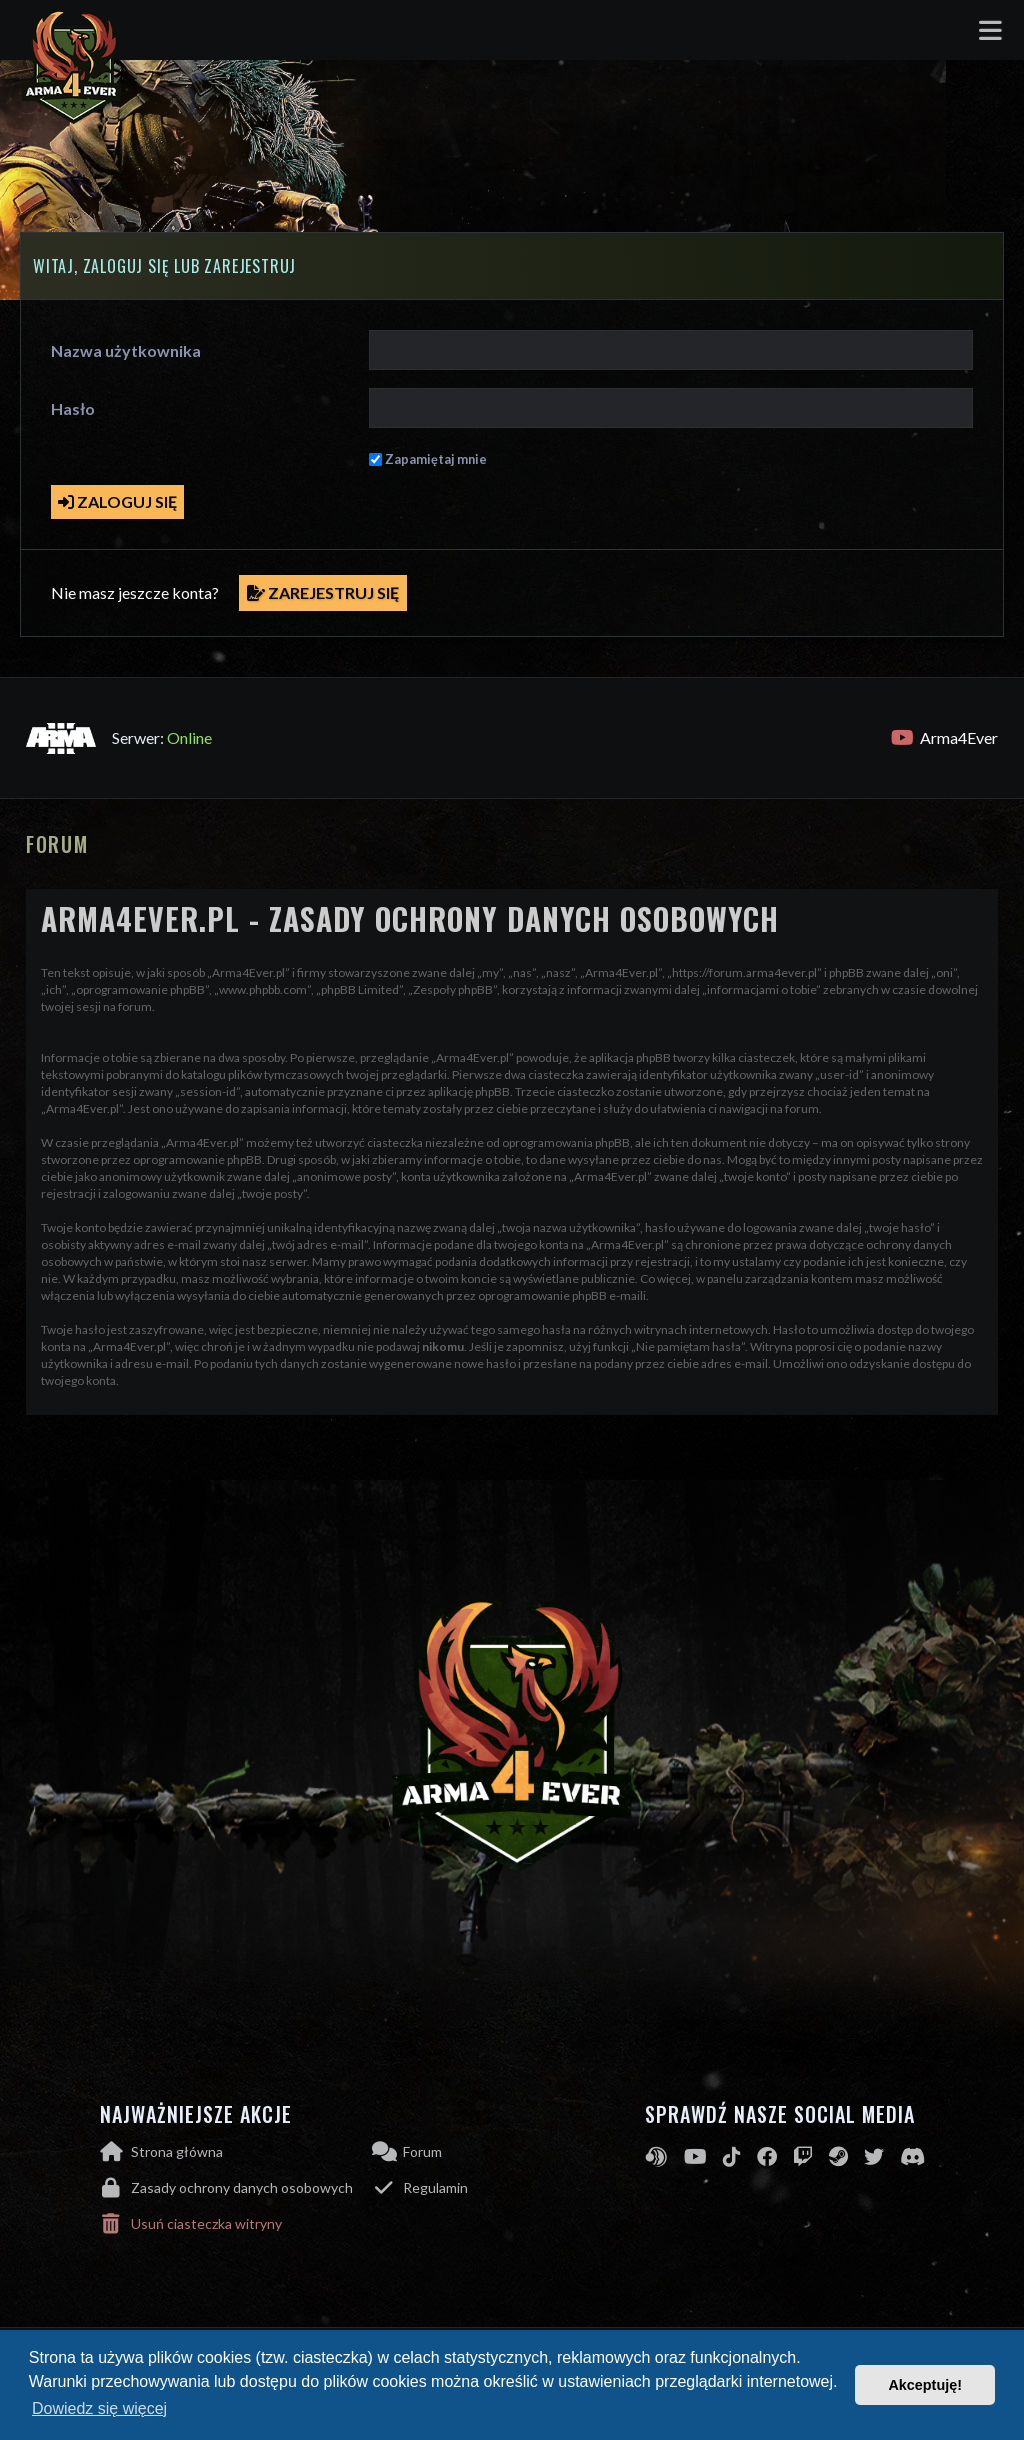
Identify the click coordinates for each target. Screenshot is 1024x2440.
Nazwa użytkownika (126, 350)
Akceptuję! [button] (925, 2385)
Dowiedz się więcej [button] (99, 2408)
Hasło (73, 408)
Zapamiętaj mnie (436, 459)
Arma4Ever (944, 738)
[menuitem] (236, 2188)
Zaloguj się (117, 501)
